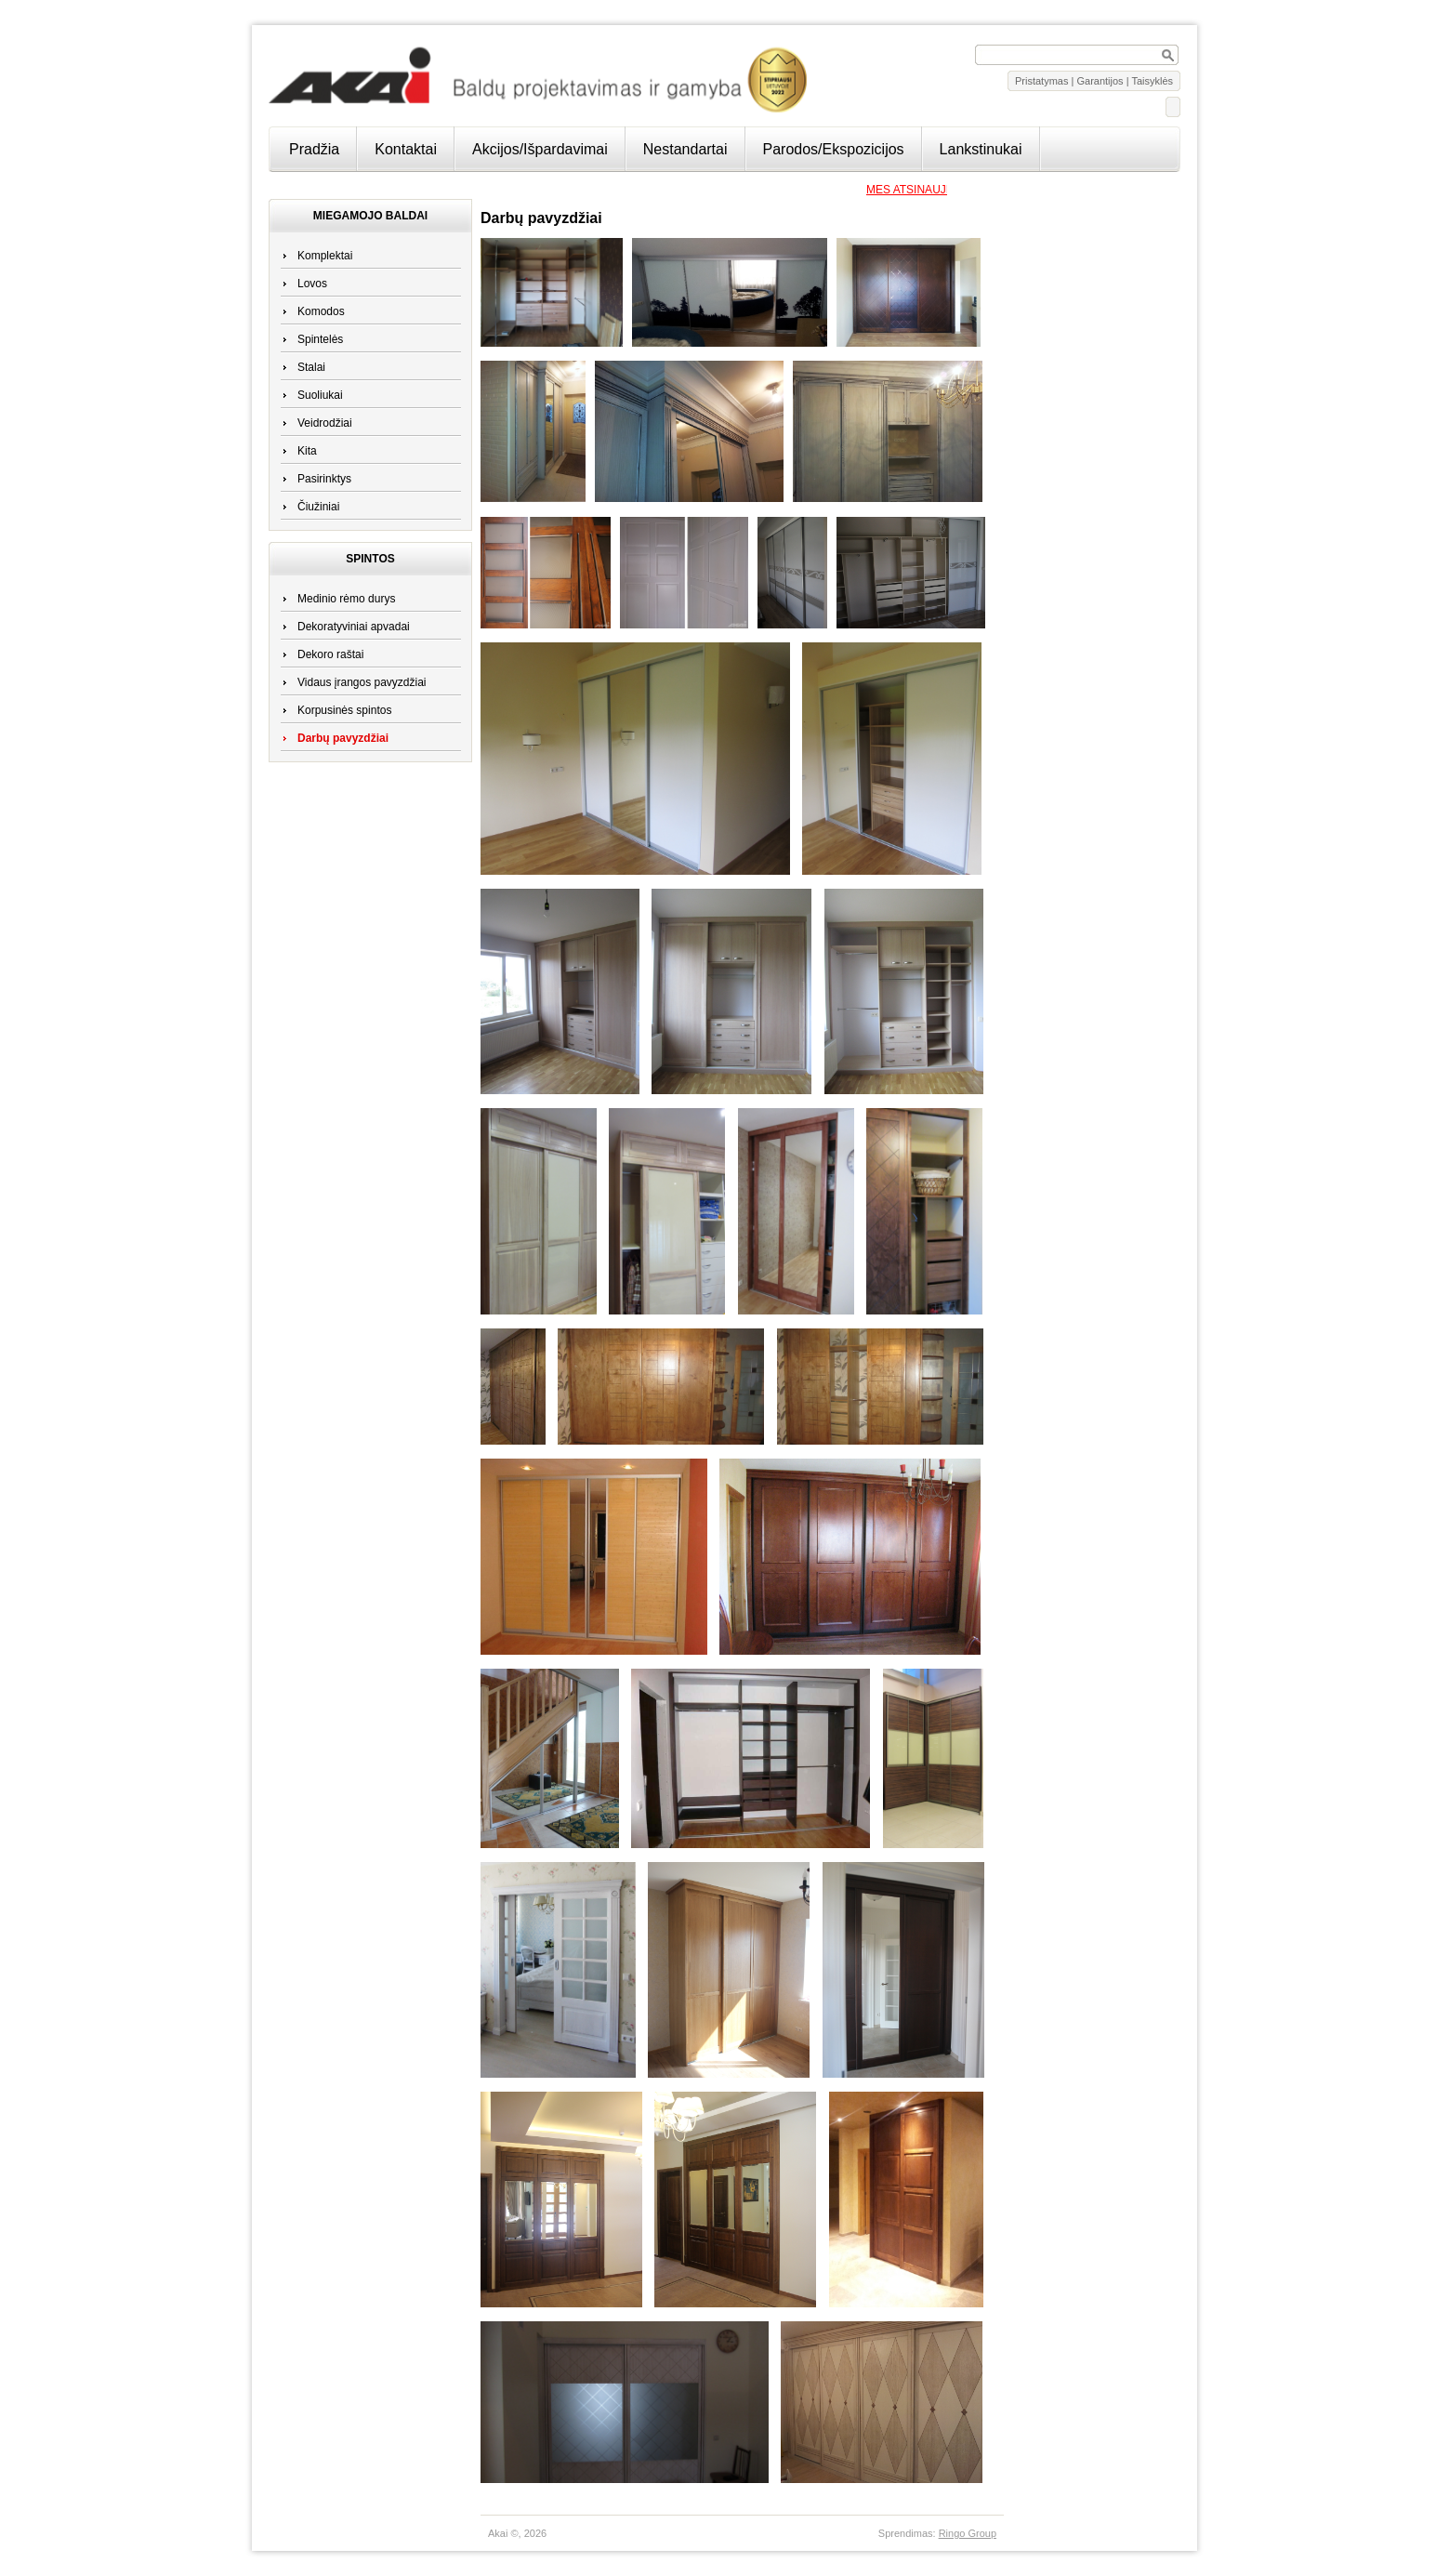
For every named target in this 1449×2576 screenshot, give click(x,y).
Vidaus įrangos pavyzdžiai (362, 682)
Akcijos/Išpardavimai (540, 149)
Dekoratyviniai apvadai (353, 626)
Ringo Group (967, 2533)
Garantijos (1099, 80)
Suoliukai (320, 395)
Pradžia (314, 149)
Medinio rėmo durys (346, 598)
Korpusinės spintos (344, 710)
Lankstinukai (981, 149)
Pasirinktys (324, 478)
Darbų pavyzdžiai (343, 738)
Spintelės (320, 339)
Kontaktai (406, 149)
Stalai (311, 367)
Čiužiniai (318, 506)
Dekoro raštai (330, 654)
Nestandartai (685, 149)
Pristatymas (1041, 80)
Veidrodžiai (324, 422)
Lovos (312, 283)
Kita (307, 450)
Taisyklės (1152, 80)
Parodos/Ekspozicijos (833, 149)
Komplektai (324, 255)
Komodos (321, 311)
